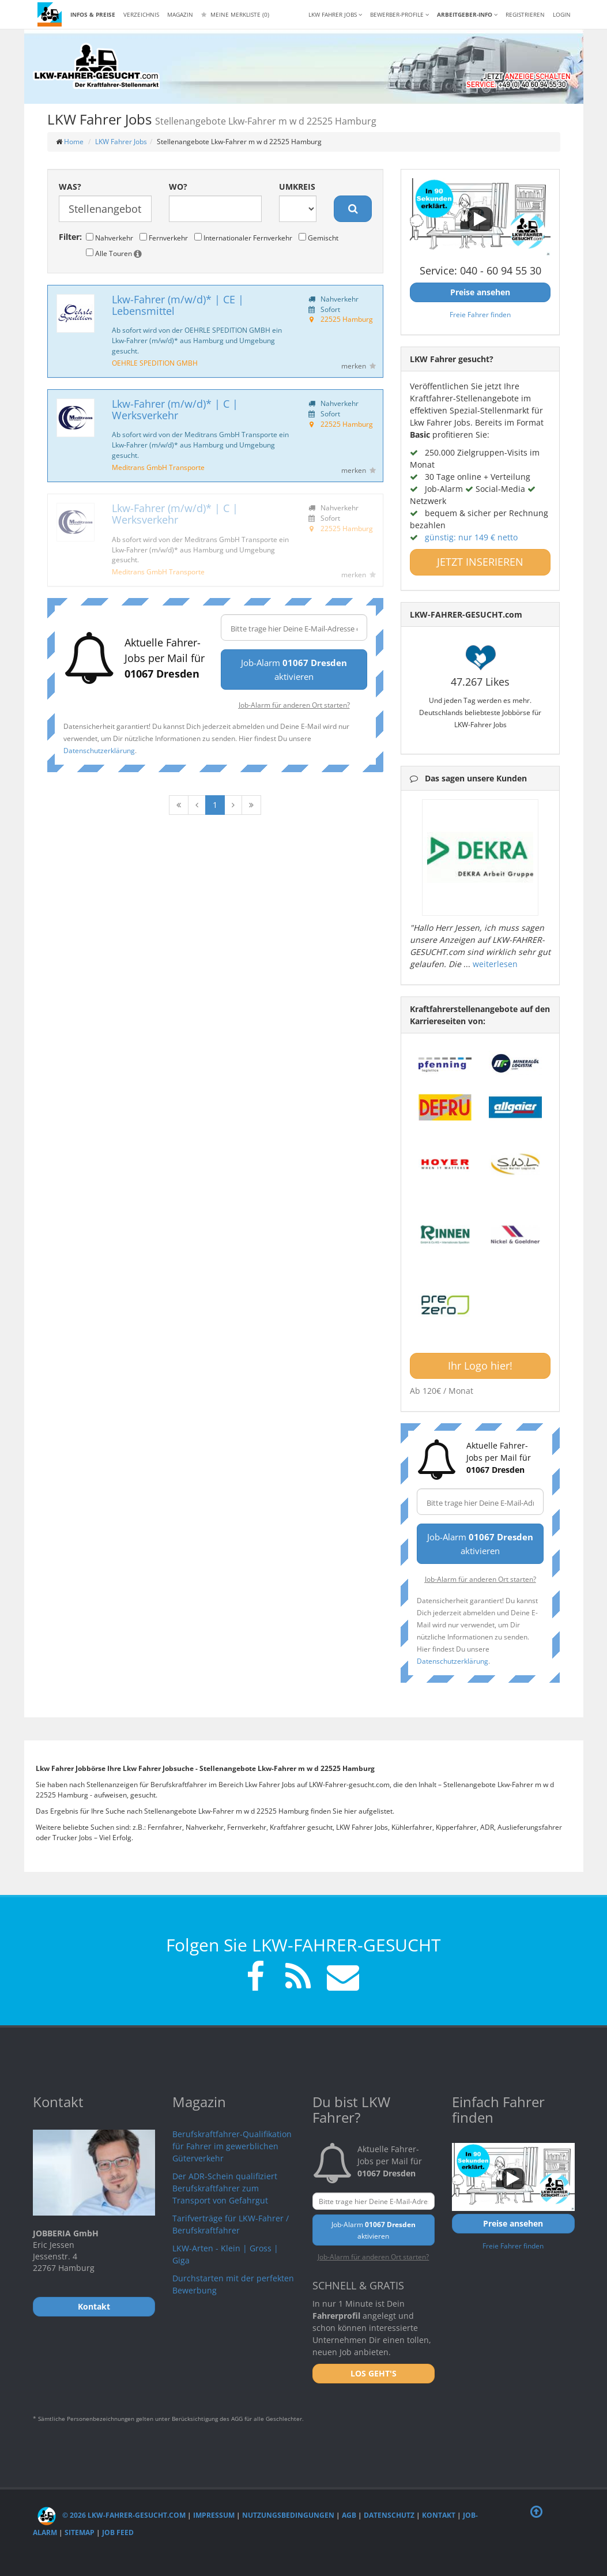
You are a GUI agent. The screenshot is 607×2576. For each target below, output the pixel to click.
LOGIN (562, 14)
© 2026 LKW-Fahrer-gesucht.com (111, 2515)
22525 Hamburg (347, 319)
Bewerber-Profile (399, 14)
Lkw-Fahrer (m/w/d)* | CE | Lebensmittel (178, 305)
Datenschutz (389, 2515)
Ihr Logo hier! (480, 1365)
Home (74, 141)
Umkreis (297, 186)
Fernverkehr (164, 237)
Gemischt (318, 237)
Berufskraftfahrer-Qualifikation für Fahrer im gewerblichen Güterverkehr (232, 2146)
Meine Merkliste (235, 14)
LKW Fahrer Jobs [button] (335, 14)
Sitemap (80, 2532)
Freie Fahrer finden (480, 314)
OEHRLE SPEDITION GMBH (155, 362)
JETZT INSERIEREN (480, 562)
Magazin (180, 14)
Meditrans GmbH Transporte (158, 467)
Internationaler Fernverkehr (243, 237)
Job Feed (118, 2532)
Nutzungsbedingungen (288, 2515)
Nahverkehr (109, 237)
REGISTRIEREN (525, 14)
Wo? (178, 186)
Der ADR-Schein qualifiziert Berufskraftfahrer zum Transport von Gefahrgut (224, 2188)
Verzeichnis (141, 14)
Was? (70, 186)
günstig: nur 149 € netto (471, 537)
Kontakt (438, 2515)
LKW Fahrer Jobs (121, 141)
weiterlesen (495, 963)
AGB (349, 2515)
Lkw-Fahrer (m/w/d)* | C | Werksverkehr (175, 409)
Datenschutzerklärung (99, 750)
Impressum (214, 2515)
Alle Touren (114, 253)
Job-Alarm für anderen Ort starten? (294, 704)
